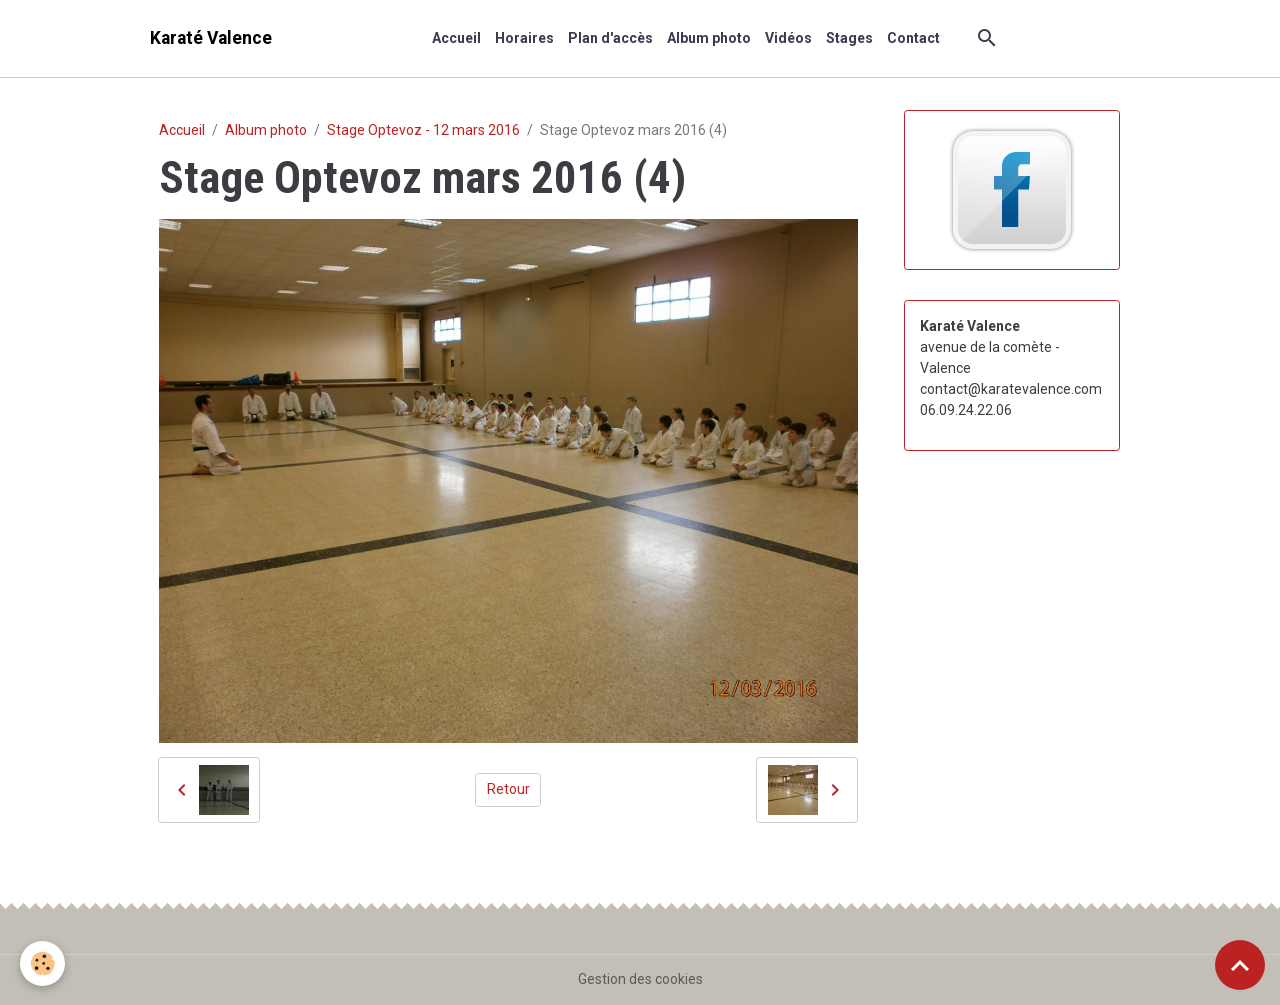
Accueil (456, 38)
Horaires (524, 38)
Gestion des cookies (640, 979)
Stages (849, 38)
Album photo (709, 38)
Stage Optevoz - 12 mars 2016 (423, 130)
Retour (508, 789)
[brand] (211, 38)
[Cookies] (42, 963)
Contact (913, 38)
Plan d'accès (610, 38)
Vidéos (788, 38)
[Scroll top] (1240, 965)
